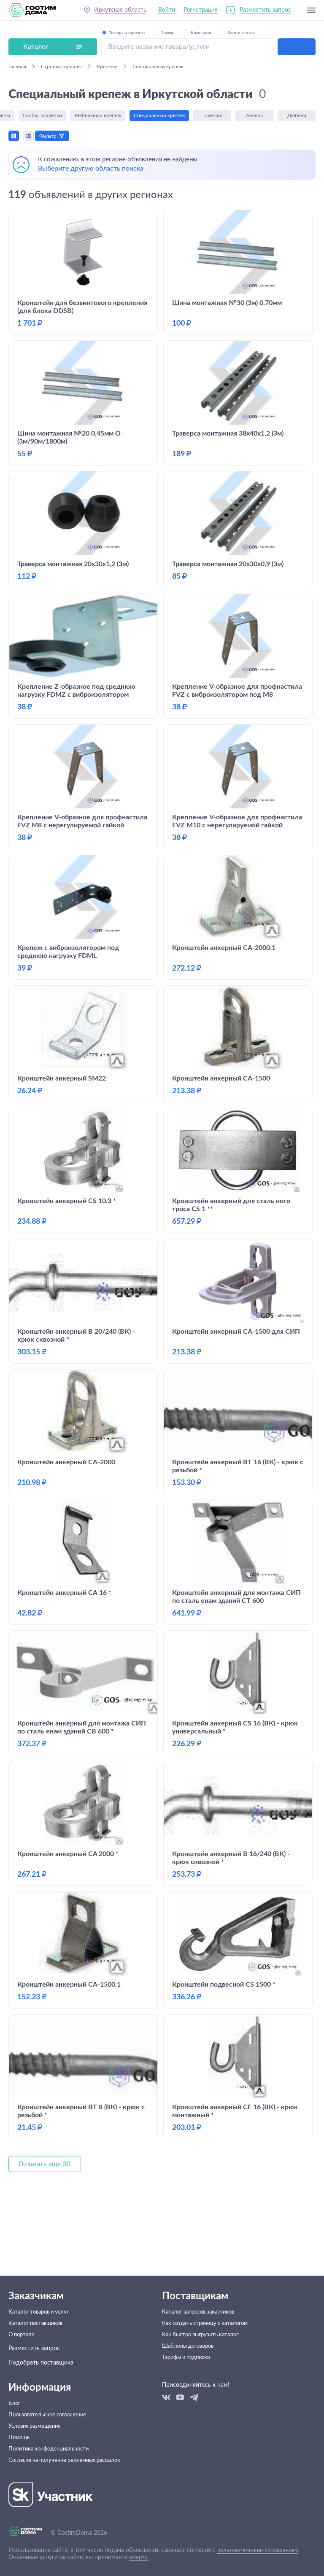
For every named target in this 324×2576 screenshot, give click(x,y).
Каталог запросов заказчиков (202, 2289)
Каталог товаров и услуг (42, 2289)
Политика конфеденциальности (52, 2445)
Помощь (20, 2431)
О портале (22, 2318)
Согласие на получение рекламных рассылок (70, 2460)
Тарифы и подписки (189, 2347)
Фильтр (50, 136)
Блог (15, 2388)
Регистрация (201, 12)
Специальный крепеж (159, 117)
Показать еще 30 (46, 2212)
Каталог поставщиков (38, 2304)
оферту (139, 2557)
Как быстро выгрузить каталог (204, 2318)
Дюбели (296, 117)
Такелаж (212, 117)
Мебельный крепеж (98, 117)
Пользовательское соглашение (50, 2402)
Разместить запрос (265, 12)
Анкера (254, 117)
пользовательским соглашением (261, 2550)
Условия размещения (37, 2417)
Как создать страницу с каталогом (209, 2304)
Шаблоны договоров (191, 2332)
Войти (166, 12)
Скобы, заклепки (42, 117)
